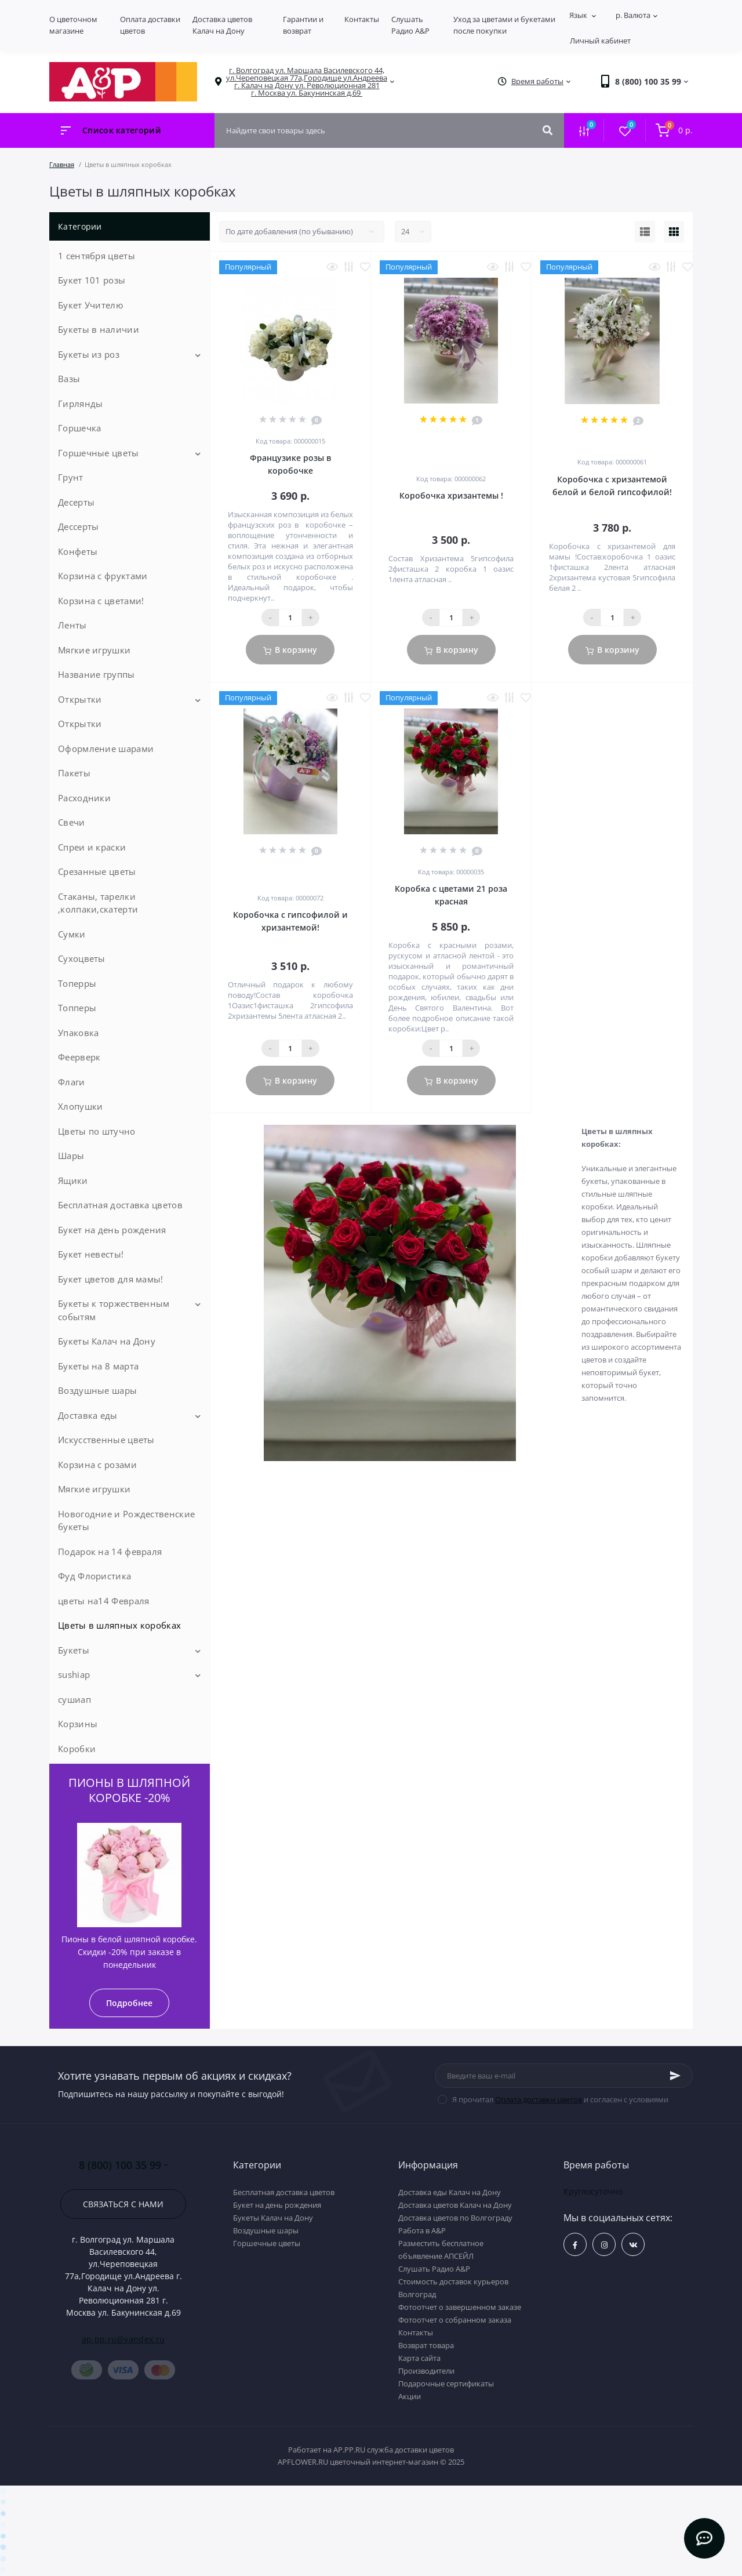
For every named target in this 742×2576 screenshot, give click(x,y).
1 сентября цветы (96, 255)
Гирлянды (80, 403)
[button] (306, 81)
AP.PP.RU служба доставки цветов (393, 2449)
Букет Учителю (90, 305)
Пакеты (74, 773)
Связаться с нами (123, 2204)
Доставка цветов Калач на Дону (222, 25)
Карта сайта (419, 2358)
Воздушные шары (97, 1390)
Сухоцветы (82, 958)
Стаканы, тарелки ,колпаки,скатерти (98, 903)
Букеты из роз (88, 354)
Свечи (71, 822)
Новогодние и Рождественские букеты (126, 1520)
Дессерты (78, 526)
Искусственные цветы (106, 1439)
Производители (426, 2371)
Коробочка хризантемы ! (451, 495)
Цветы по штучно (97, 1131)
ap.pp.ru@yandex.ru (123, 2339)
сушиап (74, 1699)
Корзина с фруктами (102, 576)
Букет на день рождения (112, 1230)
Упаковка (78, 1032)
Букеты (73, 1650)
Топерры (77, 983)
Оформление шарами (106, 748)
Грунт (70, 477)
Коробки (77, 1748)
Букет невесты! (90, 1254)
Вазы (69, 378)
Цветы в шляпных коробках (119, 1625)
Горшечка (79, 428)
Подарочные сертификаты (446, 2383)
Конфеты (77, 551)
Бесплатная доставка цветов (120, 1205)
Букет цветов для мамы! (110, 1279)
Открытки (79, 699)
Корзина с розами (97, 1464)
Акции (409, 2396)
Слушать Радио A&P (410, 25)
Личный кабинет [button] (600, 40)
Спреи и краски (92, 847)
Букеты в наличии (98, 329)
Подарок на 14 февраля (110, 1551)
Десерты (76, 502)
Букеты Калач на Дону (106, 1341)
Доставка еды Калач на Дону (449, 2192)
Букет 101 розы (91, 280)
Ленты (72, 625)
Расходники (84, 798)
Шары (71, 1155)
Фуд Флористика (94, 1576)
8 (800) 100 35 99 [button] (123, 2165)
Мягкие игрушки (94, 650)
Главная (61, 164)
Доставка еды (88, 1415)
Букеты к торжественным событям (114, 1310)
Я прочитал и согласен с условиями (560, 2099)
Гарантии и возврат (303, 25)
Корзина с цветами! (101, 600)
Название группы (96, 674)
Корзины (77, 1724)
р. (636, 15)
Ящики (73, 1180)
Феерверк (79, 1057)
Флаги (71, 1082)
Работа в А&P (422, 2230)
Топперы (77, 1007)
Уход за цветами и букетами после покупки (504, 25)
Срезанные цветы (97, 871)
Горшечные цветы (98, 453)
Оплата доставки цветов (538, 2099)
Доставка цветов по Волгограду (455, 2217)
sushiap (74, 1674)
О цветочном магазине (73, 25)
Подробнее (129, 2002)
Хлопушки (80, 1106)
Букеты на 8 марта (98, 1366)
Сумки (72, 934)
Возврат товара (426, 2345)
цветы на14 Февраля (103, 1601)
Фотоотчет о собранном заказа (454, 2320)
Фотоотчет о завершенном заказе (459, 2307)
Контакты (361, 19)
